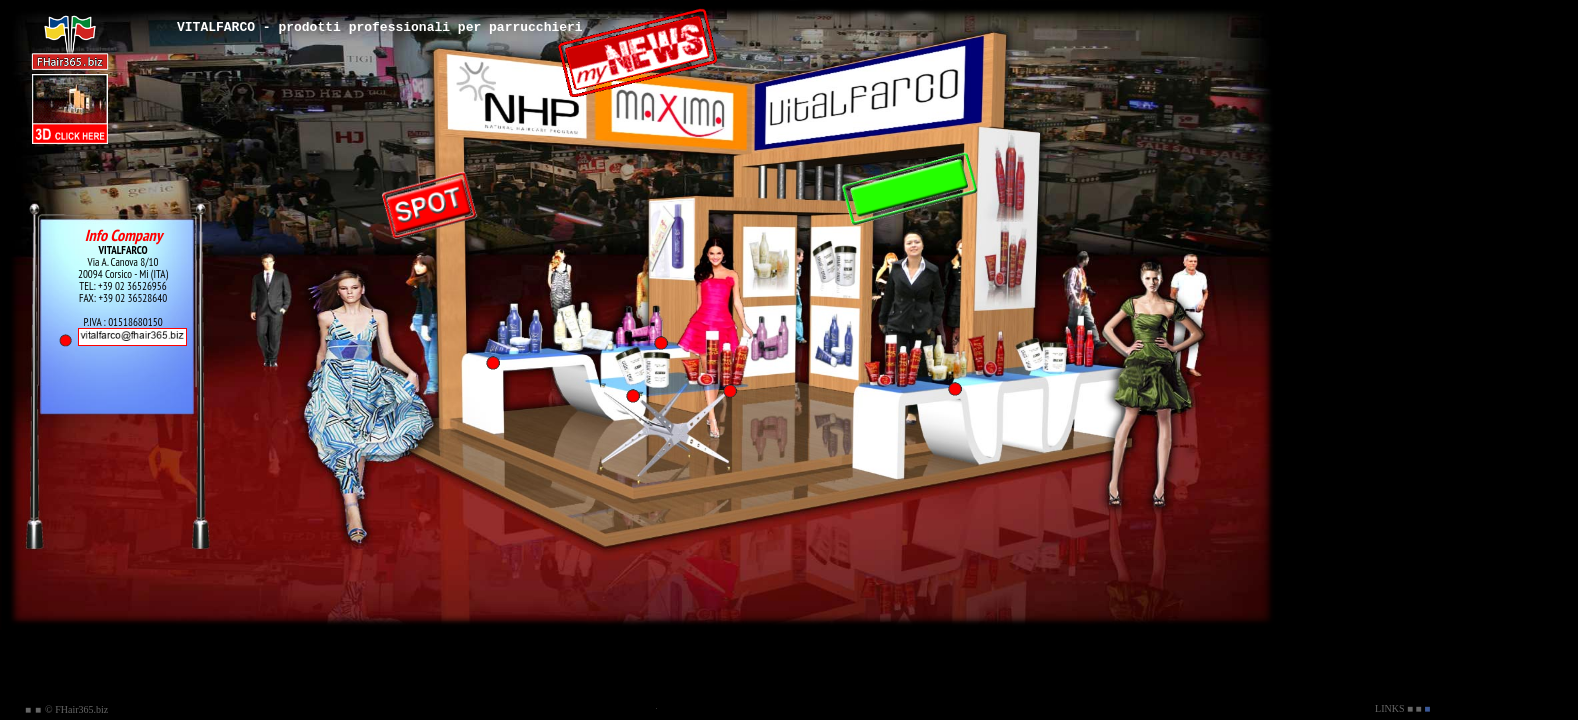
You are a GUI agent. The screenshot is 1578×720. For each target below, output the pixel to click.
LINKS (1389, 708)
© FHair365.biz (76, 709)
